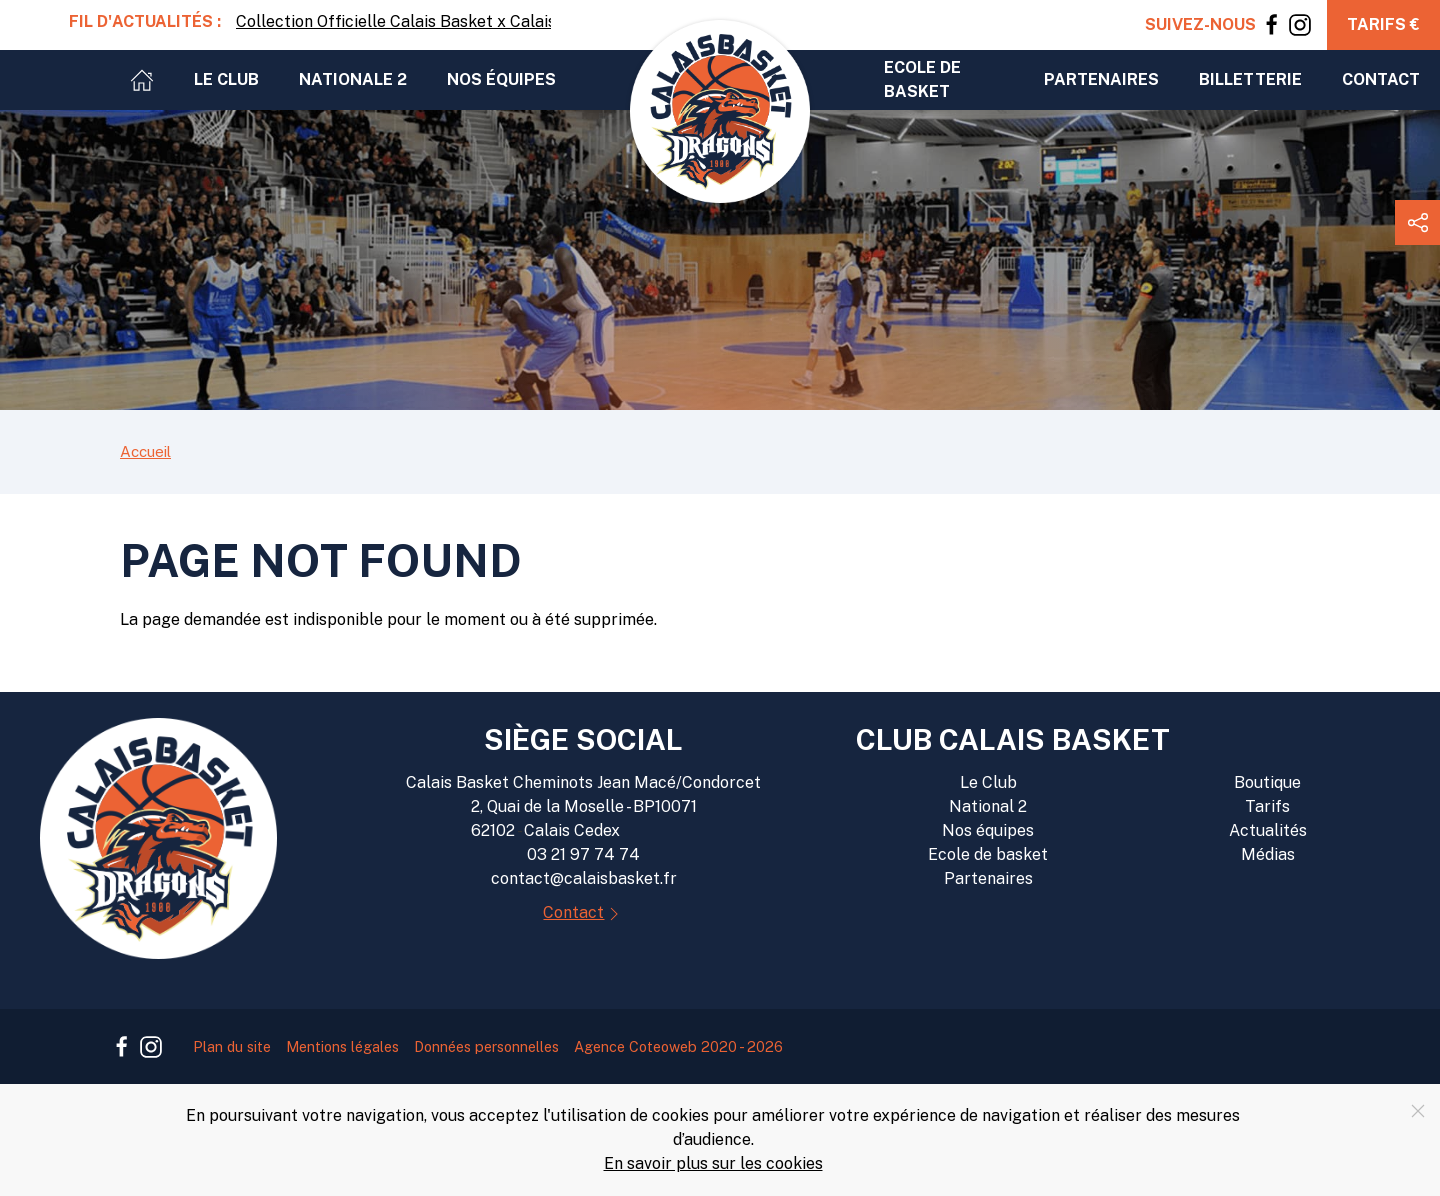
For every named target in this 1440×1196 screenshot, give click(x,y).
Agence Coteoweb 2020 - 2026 (678, 1046)
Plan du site (232, 1046)
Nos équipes (988, 830)
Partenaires (988, 878)
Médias (1268, 854)
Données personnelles (486, 1046)
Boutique (1267, 782)
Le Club (988, 782)
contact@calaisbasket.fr (584, 878)
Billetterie (1250, 79)
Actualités (1268, 830)
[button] (1417, 222)
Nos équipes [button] (501, 79)
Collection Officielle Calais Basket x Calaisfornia (393, 21)
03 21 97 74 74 (583, 854)
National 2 (988, 806)
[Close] (1418, 1111)
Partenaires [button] (1101, 79)
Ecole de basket (922, 79)
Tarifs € (1383, 24)
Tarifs (1267, 806)
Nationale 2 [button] (353, 79)
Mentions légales (342, 1046)
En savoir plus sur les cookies (713, 1163)
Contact (1381, 79)
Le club (226, 79)
